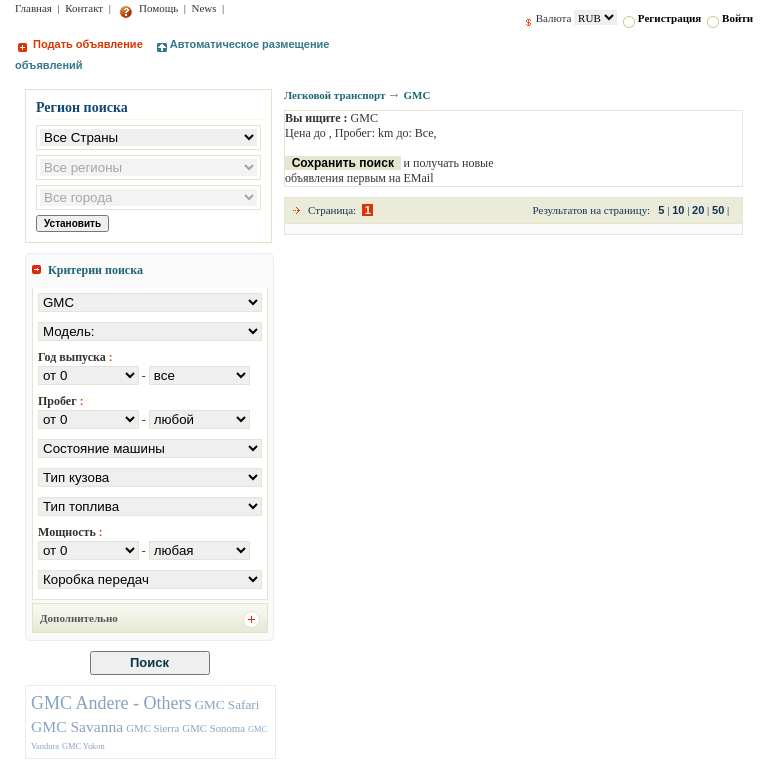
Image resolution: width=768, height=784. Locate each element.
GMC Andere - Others (111, 703)
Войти (730, 18)
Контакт (84, 8)
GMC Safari (226, 704)
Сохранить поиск (343, 163)
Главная (33, 8)
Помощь (148, 8)
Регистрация (662, 18)
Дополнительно (79, 618)
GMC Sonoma (213, 728)
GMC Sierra (152, 728)
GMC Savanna (77, 726)
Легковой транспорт (334, 95)
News (204, 8)
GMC (416, 95)
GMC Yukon (83, 746)
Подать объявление (80, 44)
